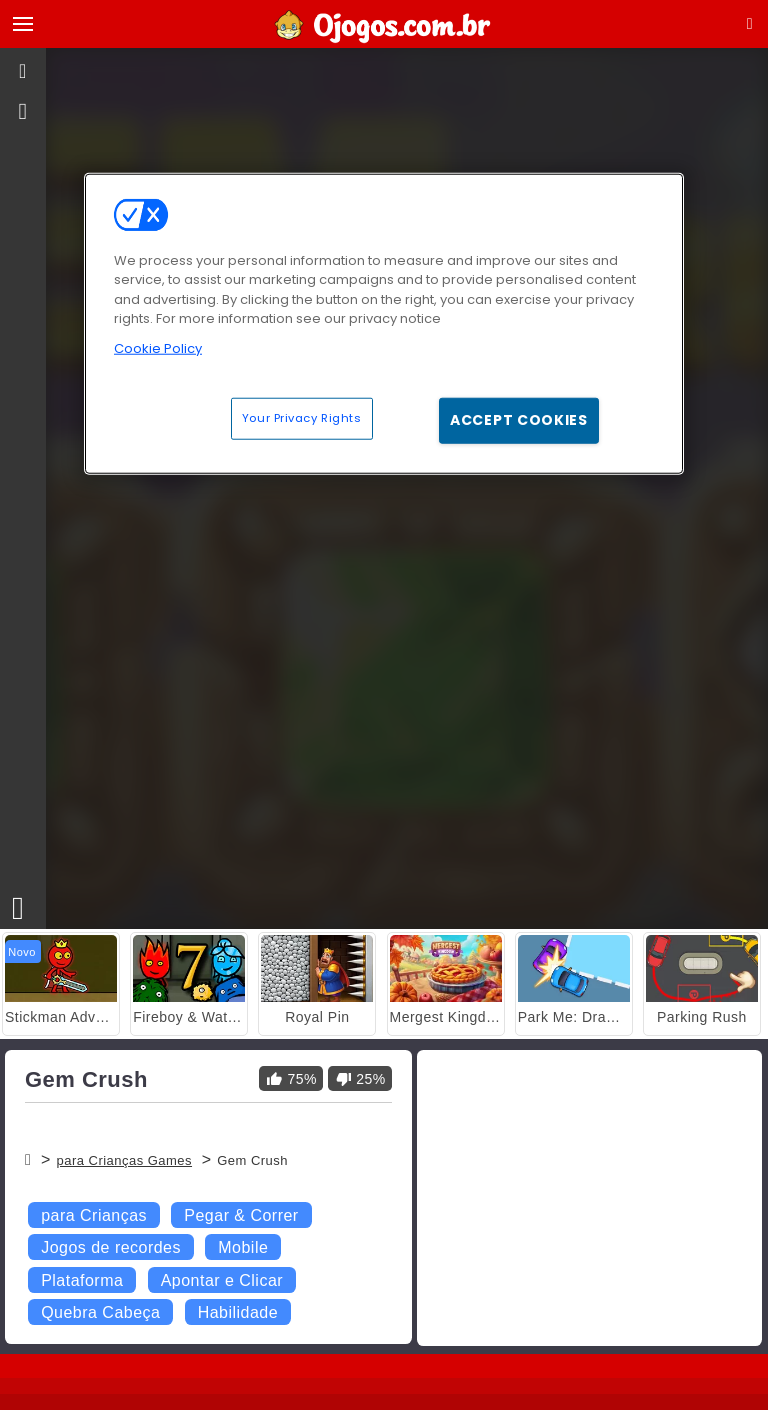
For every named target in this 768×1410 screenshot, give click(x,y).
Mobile (243, 1247)
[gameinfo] (23, 112)
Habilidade (238, 1312)
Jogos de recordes (111, 1247)
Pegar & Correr (241, 1215)
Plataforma (82, 1280)
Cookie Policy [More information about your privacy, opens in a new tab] (158, 347)
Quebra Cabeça (100, 1312)
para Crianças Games (124, 1160)
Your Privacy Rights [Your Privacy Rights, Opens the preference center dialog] (302, 418)
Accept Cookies (519, 420)
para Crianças (94, 1215)
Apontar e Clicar (222, 1280)
